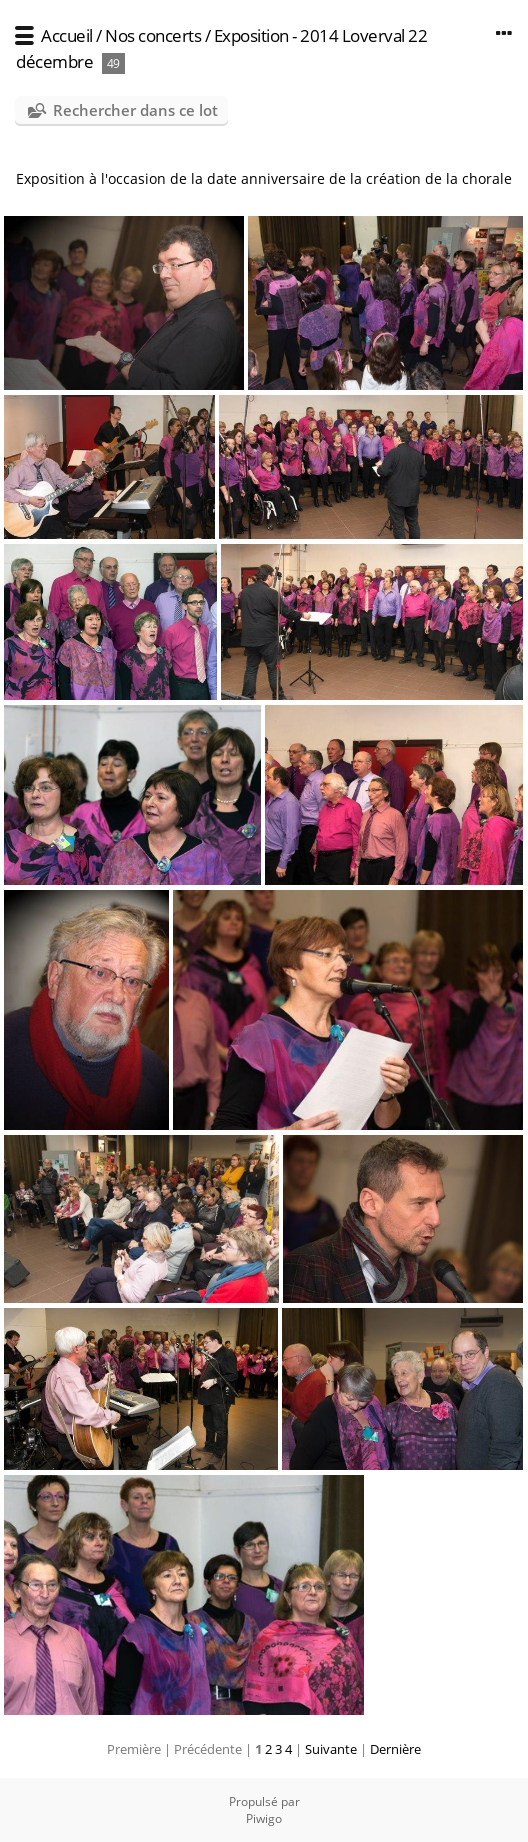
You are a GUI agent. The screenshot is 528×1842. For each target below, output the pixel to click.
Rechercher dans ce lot (135, 110)
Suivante (331, 1749)
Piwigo (264, 1818)
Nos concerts (153, 35)
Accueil (67, 35)
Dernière (395, 1749)
